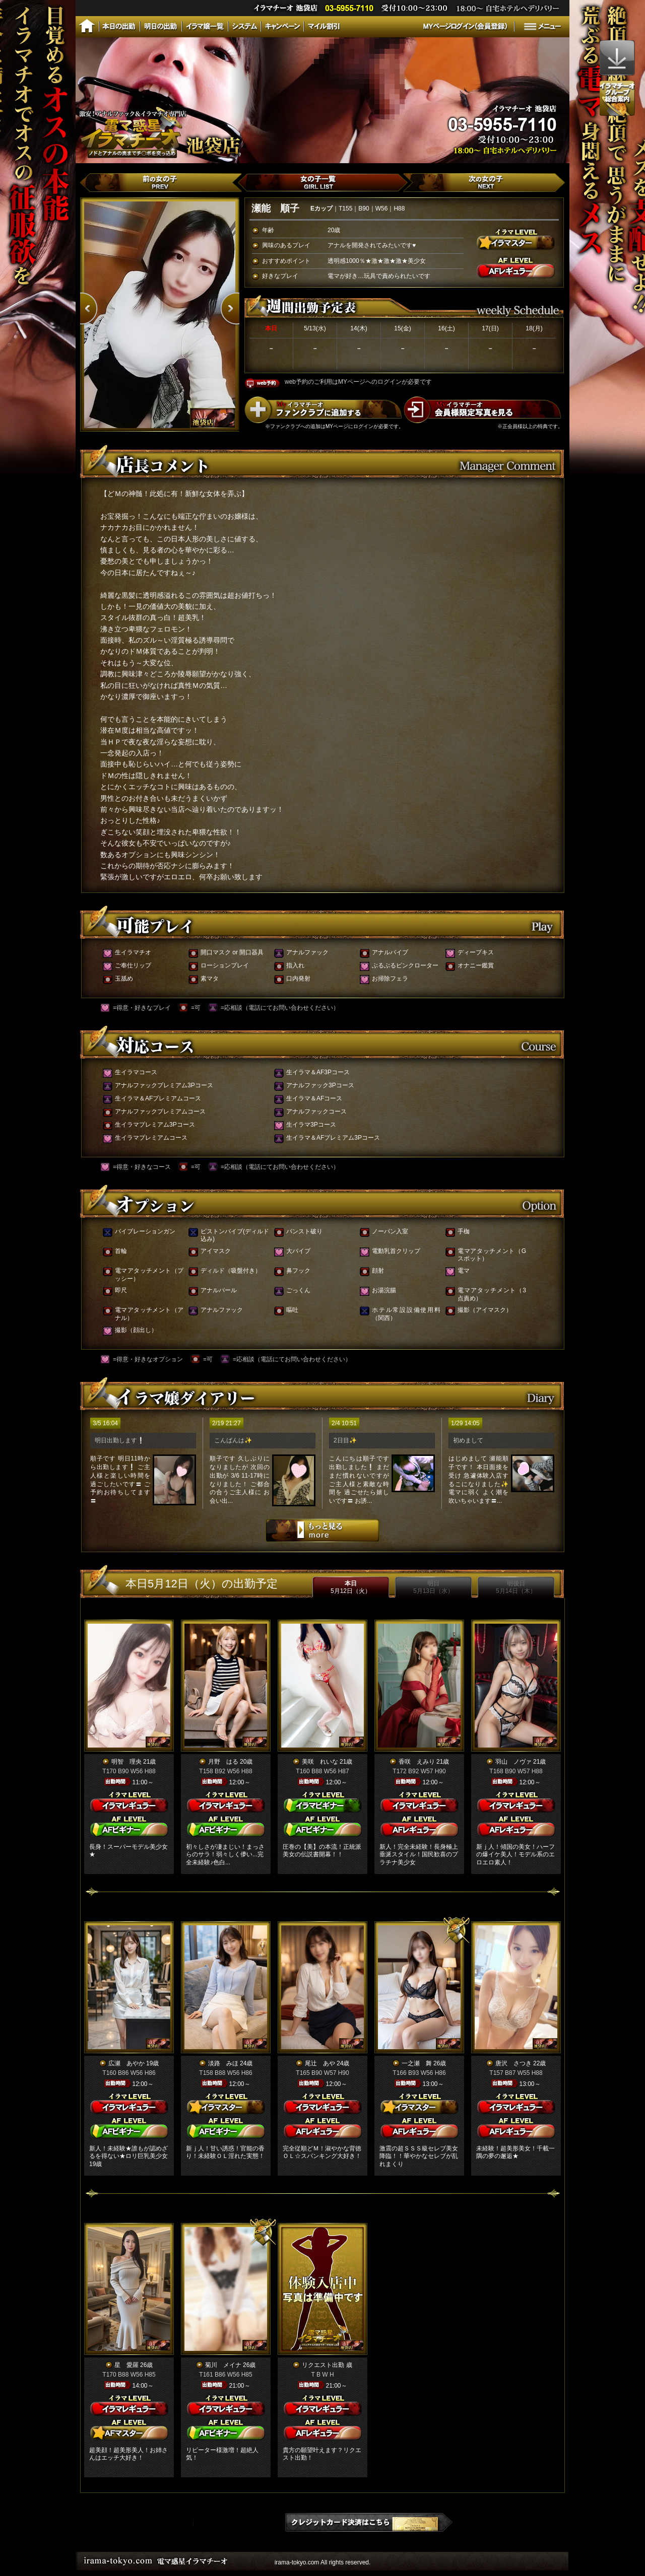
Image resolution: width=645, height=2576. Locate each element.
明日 (433, 1587)
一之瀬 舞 (417, 2063)
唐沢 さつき (513, 2063)
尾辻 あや (320, 2063)
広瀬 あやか (126, 2063)
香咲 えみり (417, 1761)
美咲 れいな (320, 1761)
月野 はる (223, 1761)
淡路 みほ (223, 2063)
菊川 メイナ (223, 2365)
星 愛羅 (126, 2365)
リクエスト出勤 (323, 2365)
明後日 (516, 1587)
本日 (351, 1587)
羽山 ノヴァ (513, 1761)
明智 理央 (126, 1761)
